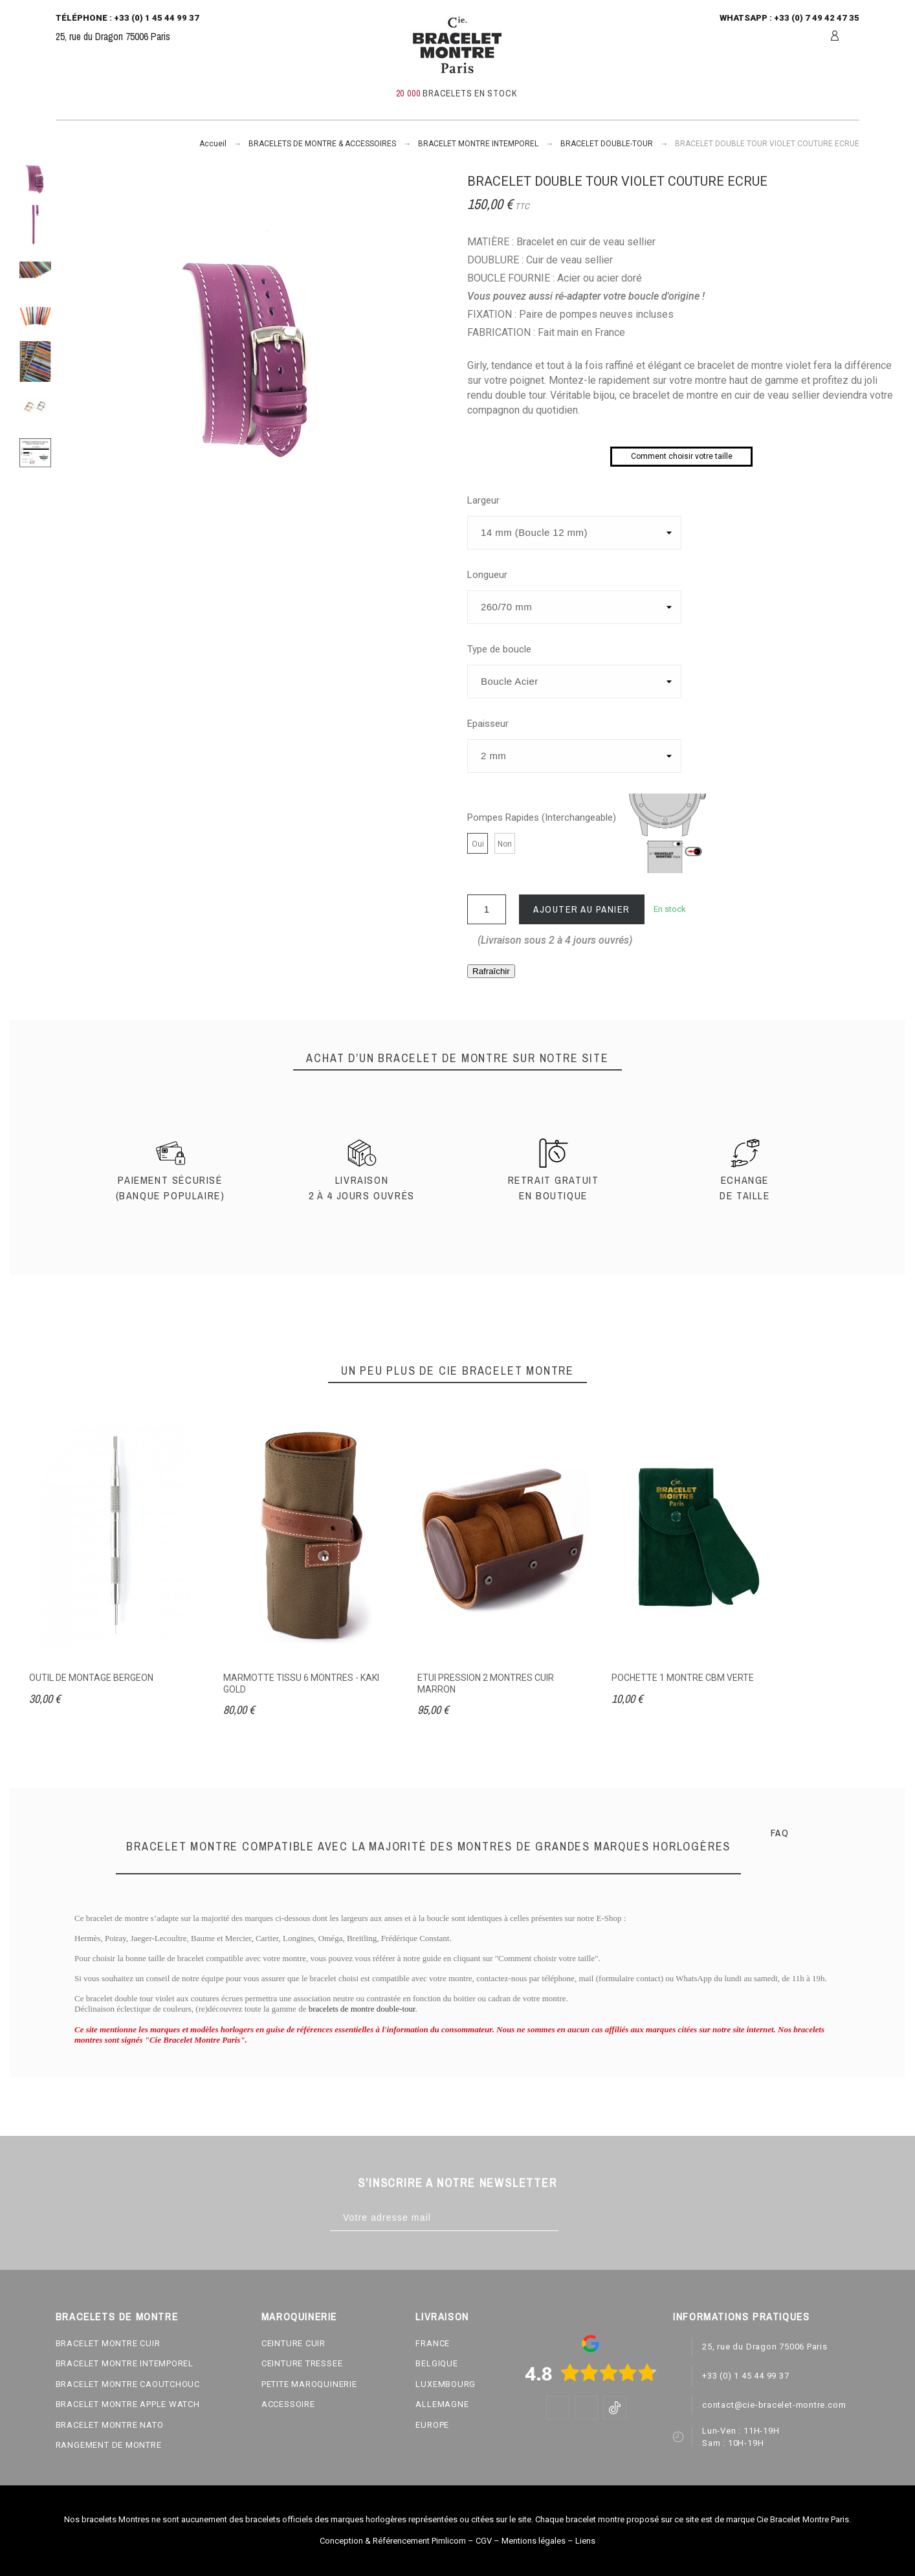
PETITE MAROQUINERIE (309, 2384)
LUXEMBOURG (445, 2384)
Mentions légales (534, 2541)
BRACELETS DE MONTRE (117, 2316)
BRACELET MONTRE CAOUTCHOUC (128, 2384)
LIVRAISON (442, 2316)
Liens (585, 2541)
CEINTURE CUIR (293, 2343)
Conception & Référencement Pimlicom (393, 2541)
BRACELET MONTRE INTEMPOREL (124, 2363)
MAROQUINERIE (299, 2316)
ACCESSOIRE (288, 2404)
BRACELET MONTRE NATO (110, 2425)
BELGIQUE (436, 2363)
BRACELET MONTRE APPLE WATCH (128, 2404)
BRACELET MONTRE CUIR (108, 2343)
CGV (484, 2541)
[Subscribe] (571, 2217)
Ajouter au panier (581, 909)
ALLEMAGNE (442, 2404)
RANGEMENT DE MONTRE (109, 2445)
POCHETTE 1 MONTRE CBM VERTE (683, 1677)
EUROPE (432, 2425)
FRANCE (432, 2343)
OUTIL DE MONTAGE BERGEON (91, 1677)
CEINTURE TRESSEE (301, 2363)
